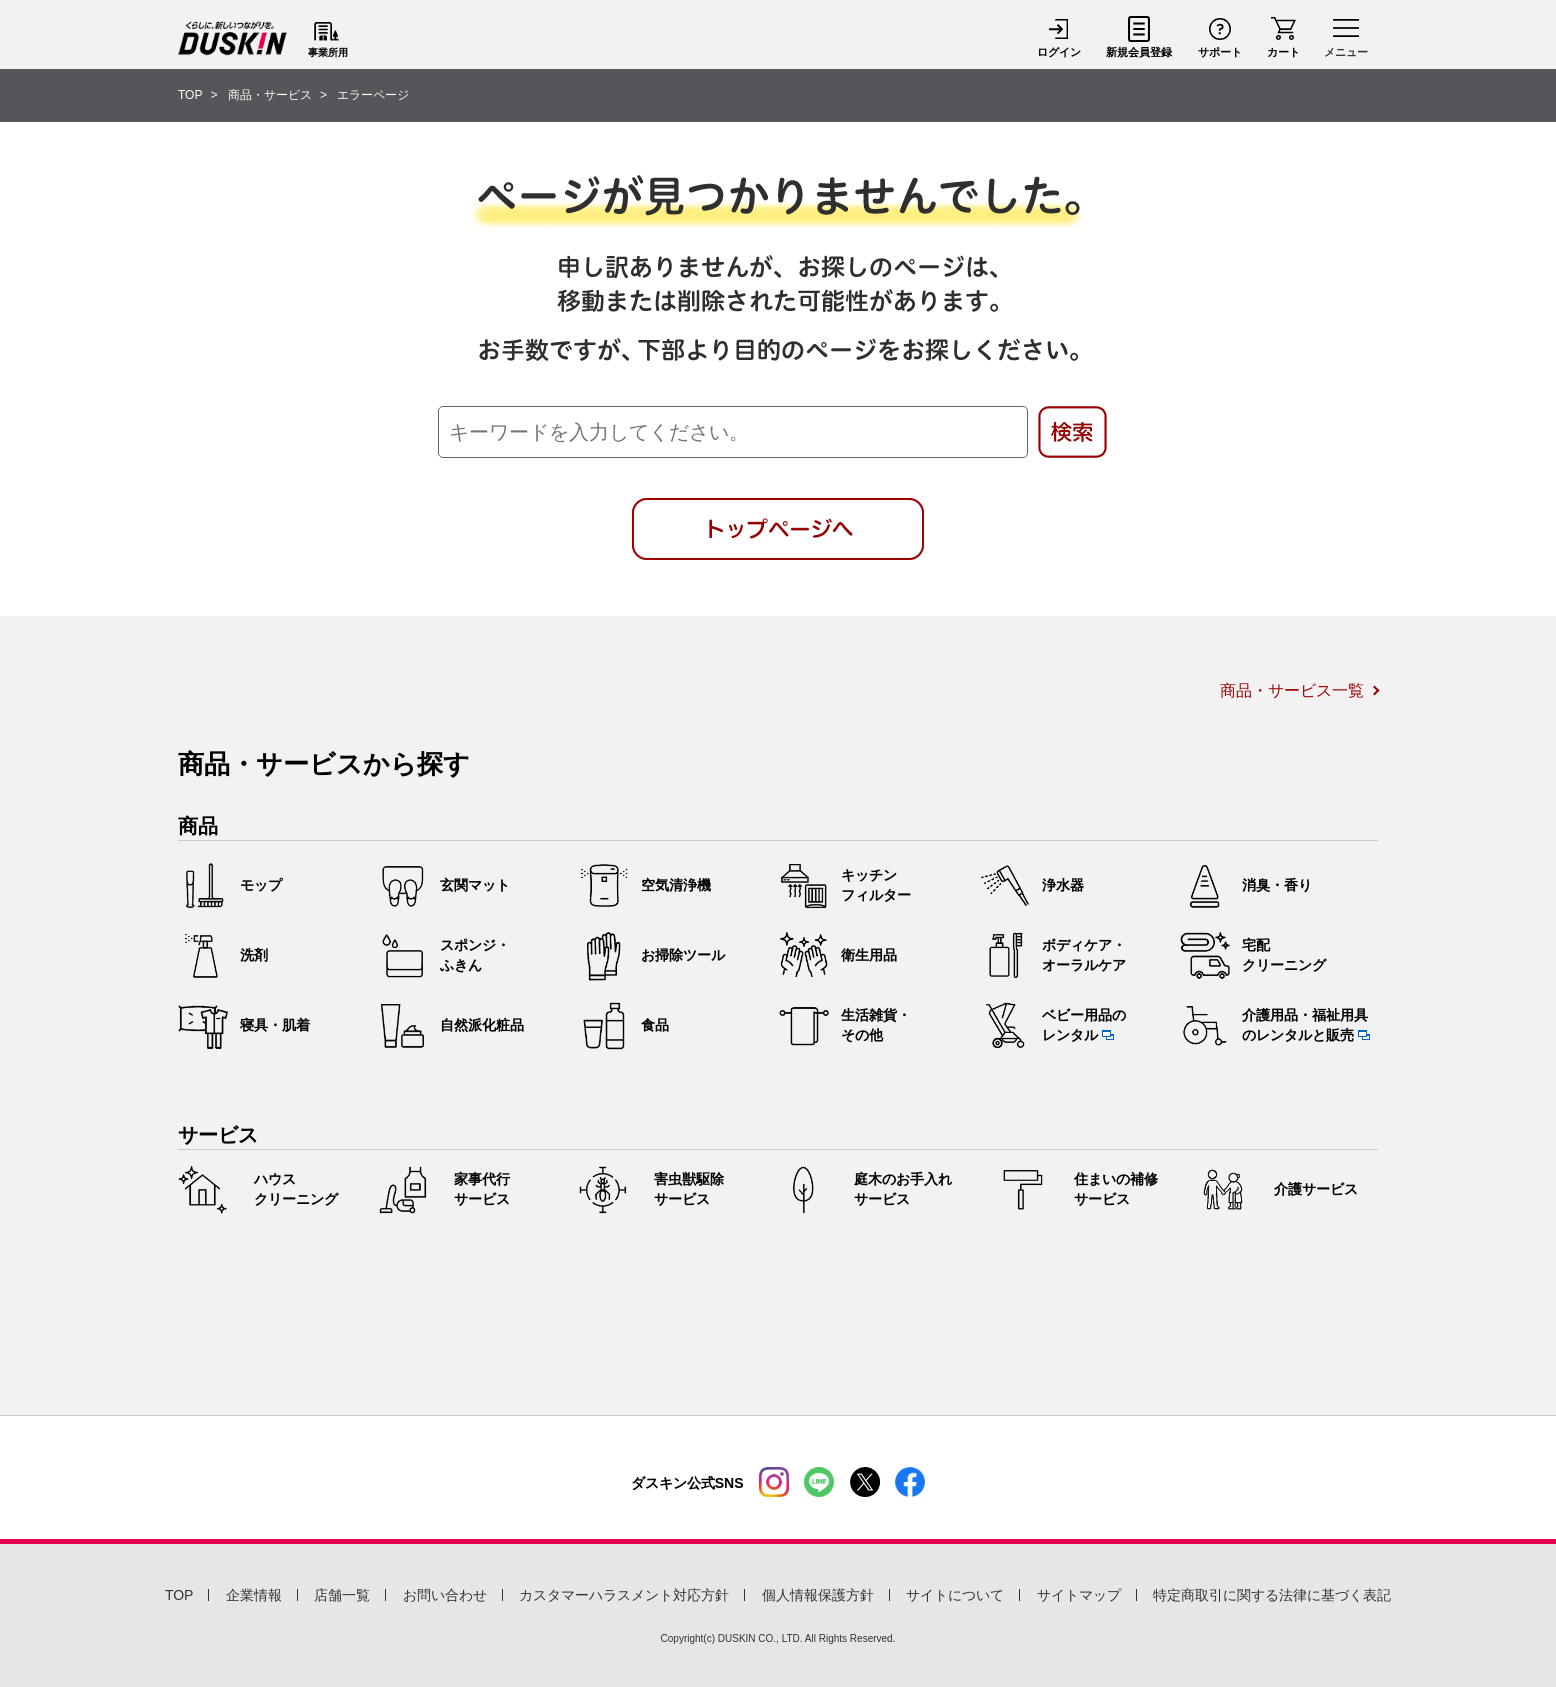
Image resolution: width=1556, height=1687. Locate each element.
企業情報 (254, 1595)
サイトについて (955, 1595)
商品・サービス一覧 (1292, 690)
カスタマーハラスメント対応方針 (624, 1595)
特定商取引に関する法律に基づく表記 (1272, 1595)
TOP (179, 1595)
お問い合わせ (445, 1595)
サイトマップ (1079, 1595)
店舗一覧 (342, 1595)
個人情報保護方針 (818, 1595)
